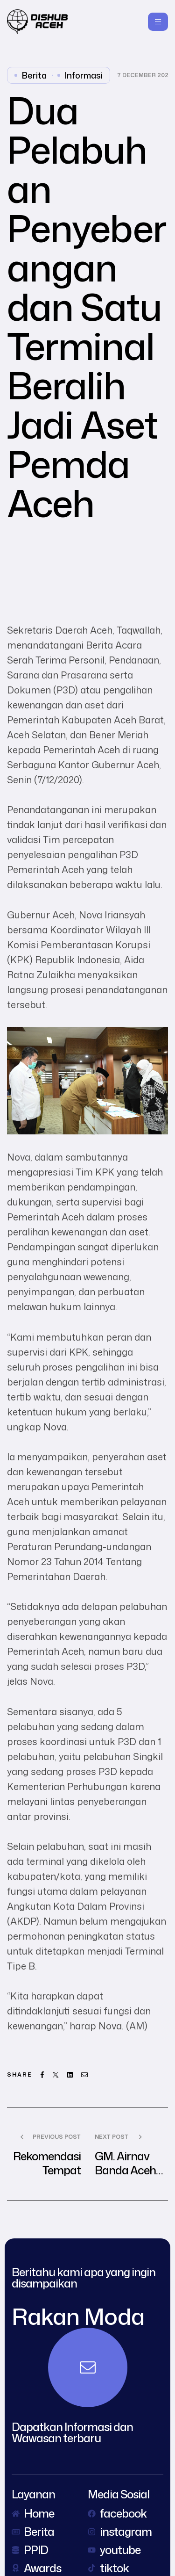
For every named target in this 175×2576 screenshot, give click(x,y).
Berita (34, 75)
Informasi (84, 75)
